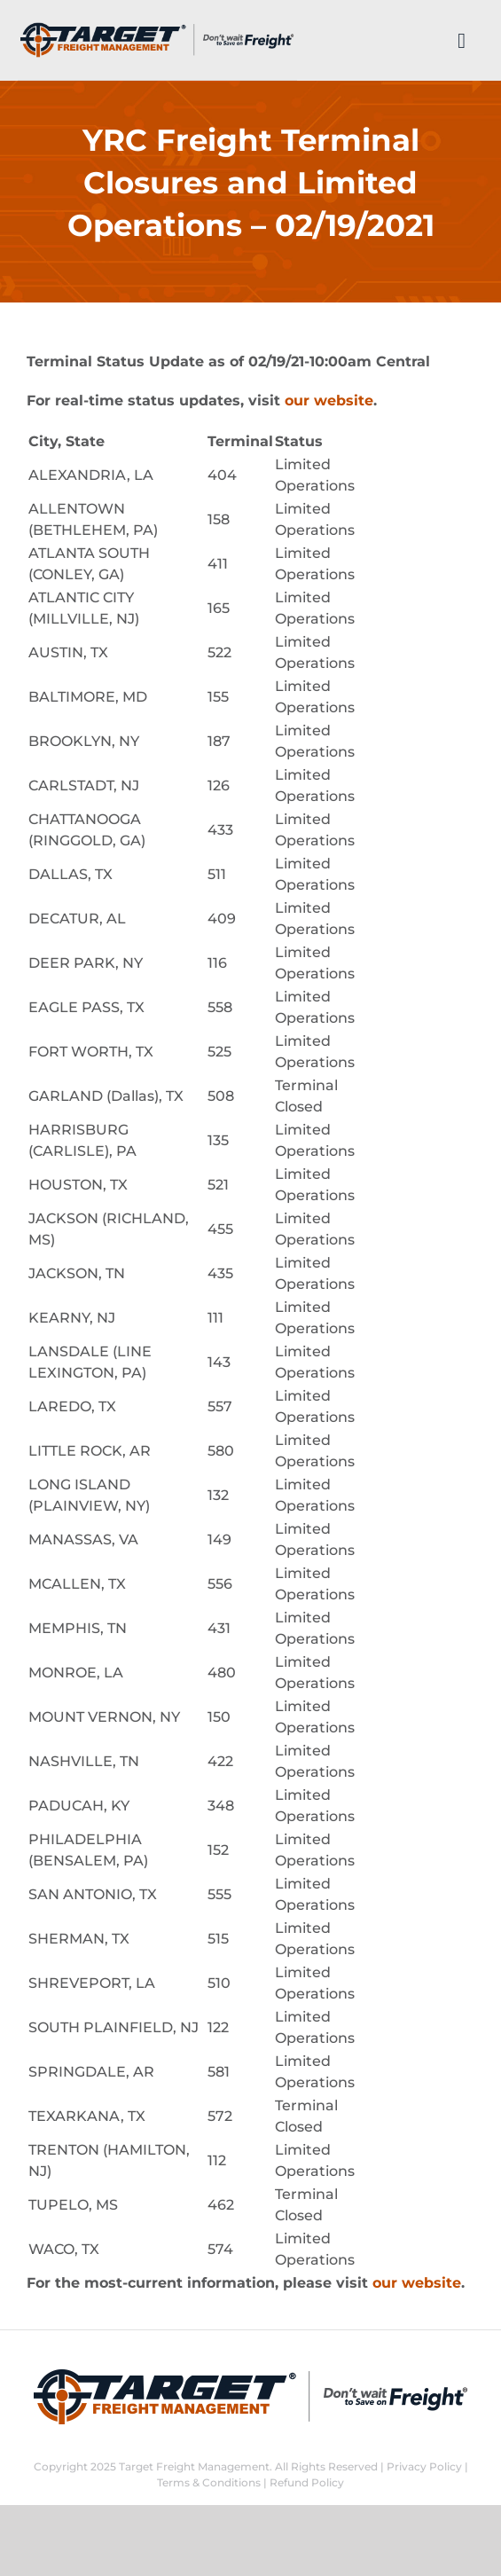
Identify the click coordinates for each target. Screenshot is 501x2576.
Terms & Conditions (209, 2482)
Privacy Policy (424, 2466)
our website (329, 400)
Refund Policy (307, 2482)
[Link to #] (462, 40)
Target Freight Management (194, 2466)
